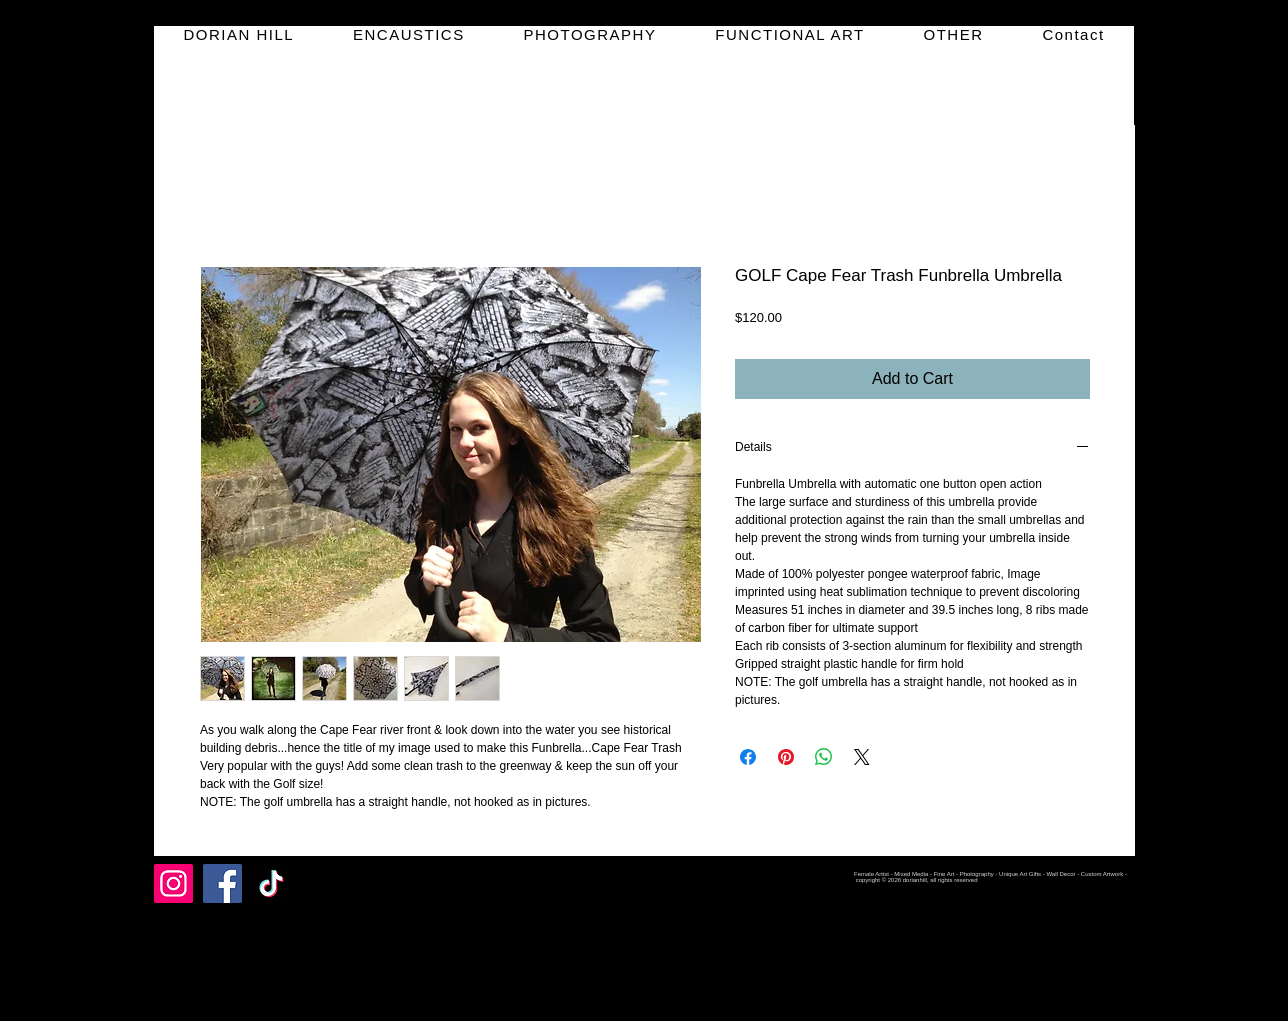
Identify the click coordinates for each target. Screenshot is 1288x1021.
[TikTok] (271, 883)
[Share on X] (862, 757)
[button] (409, 34)
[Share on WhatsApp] (824, 757)
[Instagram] (173, 883)
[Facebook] (222, 883)
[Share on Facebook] (748, 757)
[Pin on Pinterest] (786, 757)
